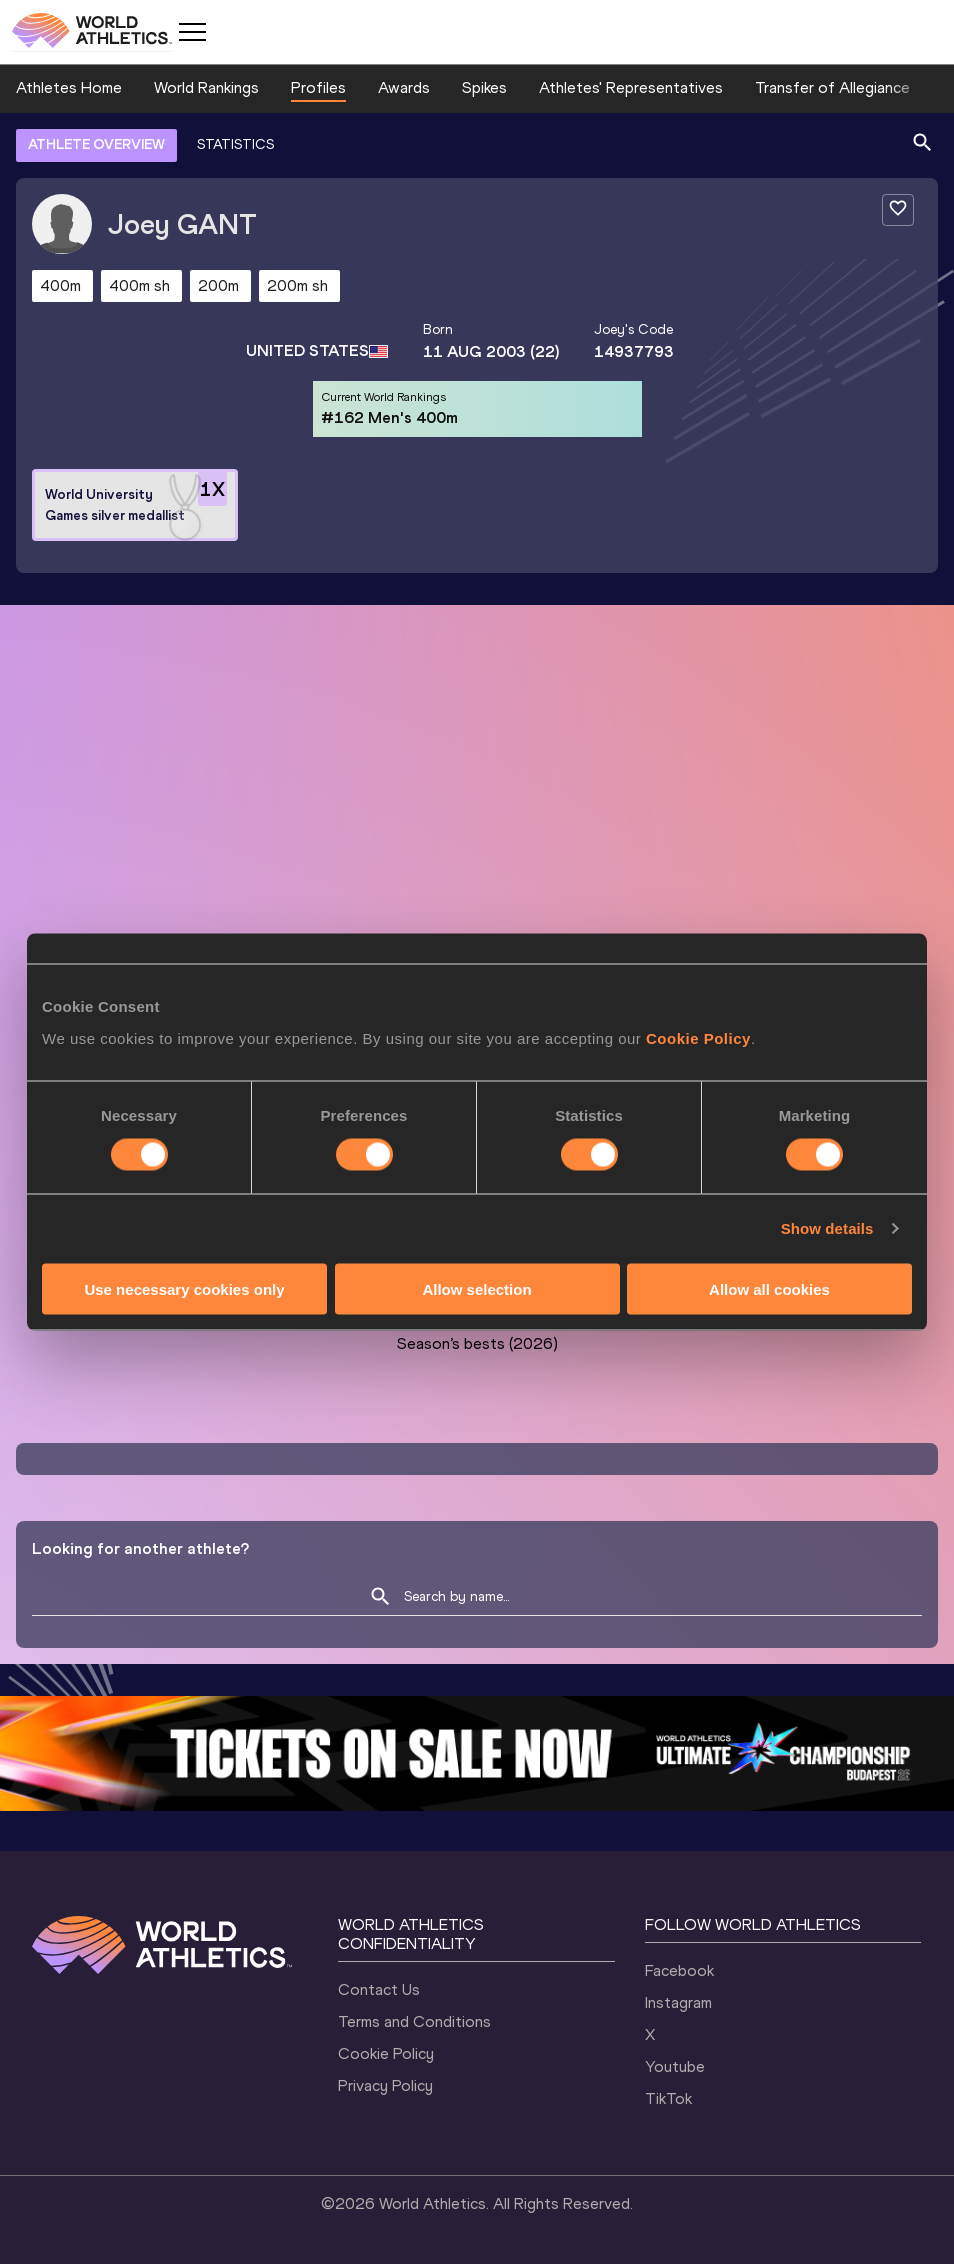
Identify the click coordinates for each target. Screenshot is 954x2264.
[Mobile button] (192, 32)
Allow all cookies (769, 1288)
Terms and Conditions (414, 2021)
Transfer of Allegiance (832, 87)
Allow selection (476, 1288)
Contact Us (379, 1989)
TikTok (668, 2098)
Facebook (679, 1970)
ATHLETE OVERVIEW (96, 144)
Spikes (484, 87)
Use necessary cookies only (184, 1288)
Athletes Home (69, 87)
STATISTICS (235, 144)
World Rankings (206, 87)
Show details (827, 1228)
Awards (404, 87)
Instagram (678, 2002)
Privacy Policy (385, 2085)
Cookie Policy (698, 1037)
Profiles (318, 87)
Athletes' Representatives (631, 87)
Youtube (675, 2066)
